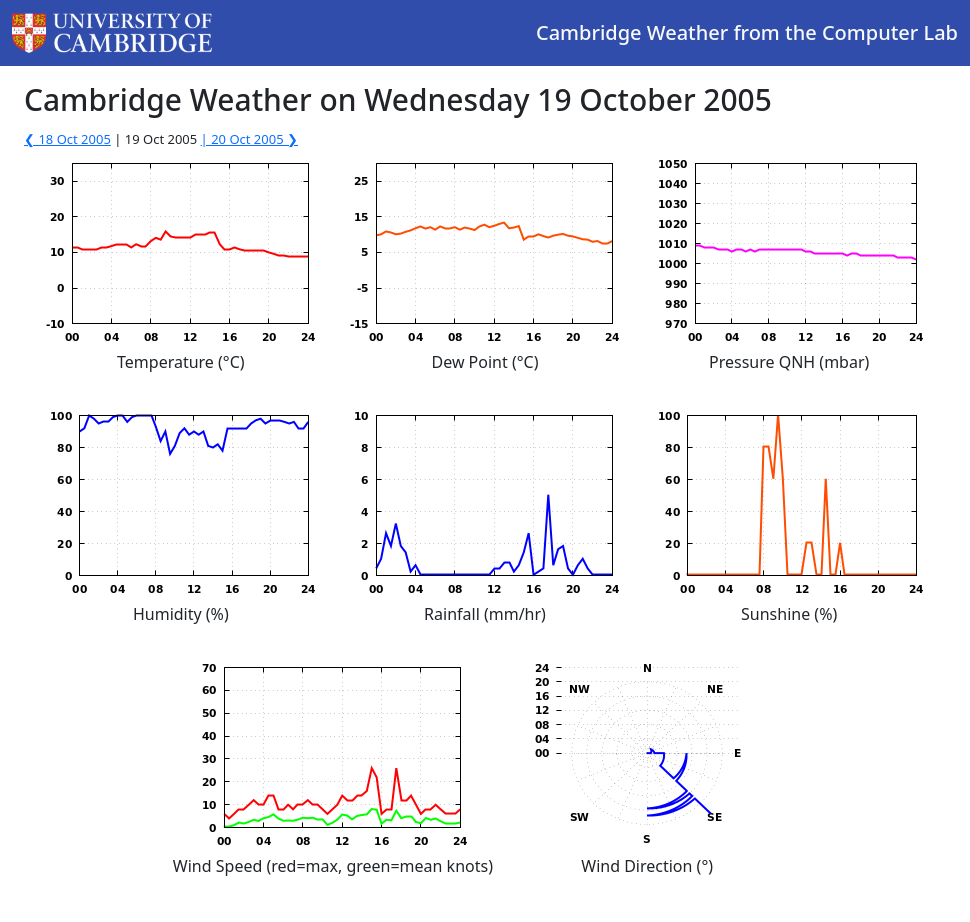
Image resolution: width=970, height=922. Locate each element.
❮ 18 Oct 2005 (67, 139)
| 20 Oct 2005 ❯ (249, 139)
